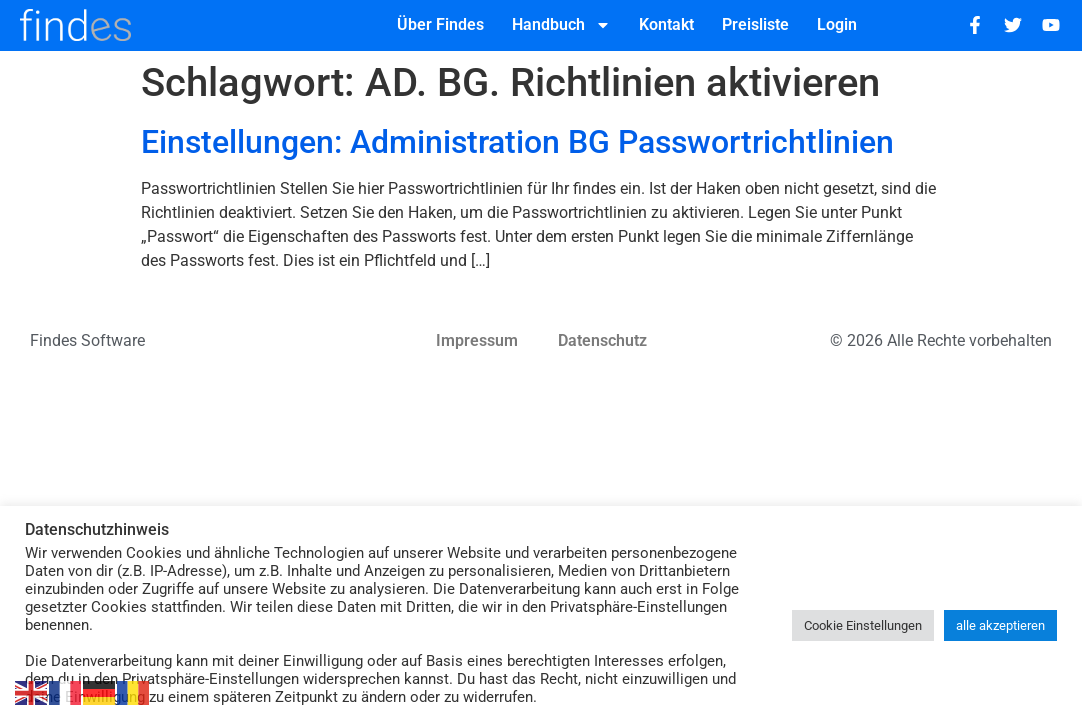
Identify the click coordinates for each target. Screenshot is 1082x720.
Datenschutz (602, 340)
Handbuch (561, 25)
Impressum (477, 340)
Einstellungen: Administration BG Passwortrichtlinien (517, 142)
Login (837, 24)
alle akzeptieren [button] (1000, 625)
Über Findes (440, 24)
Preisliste (755, 24)
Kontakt (666, 24)
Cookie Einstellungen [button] (863, 625)
